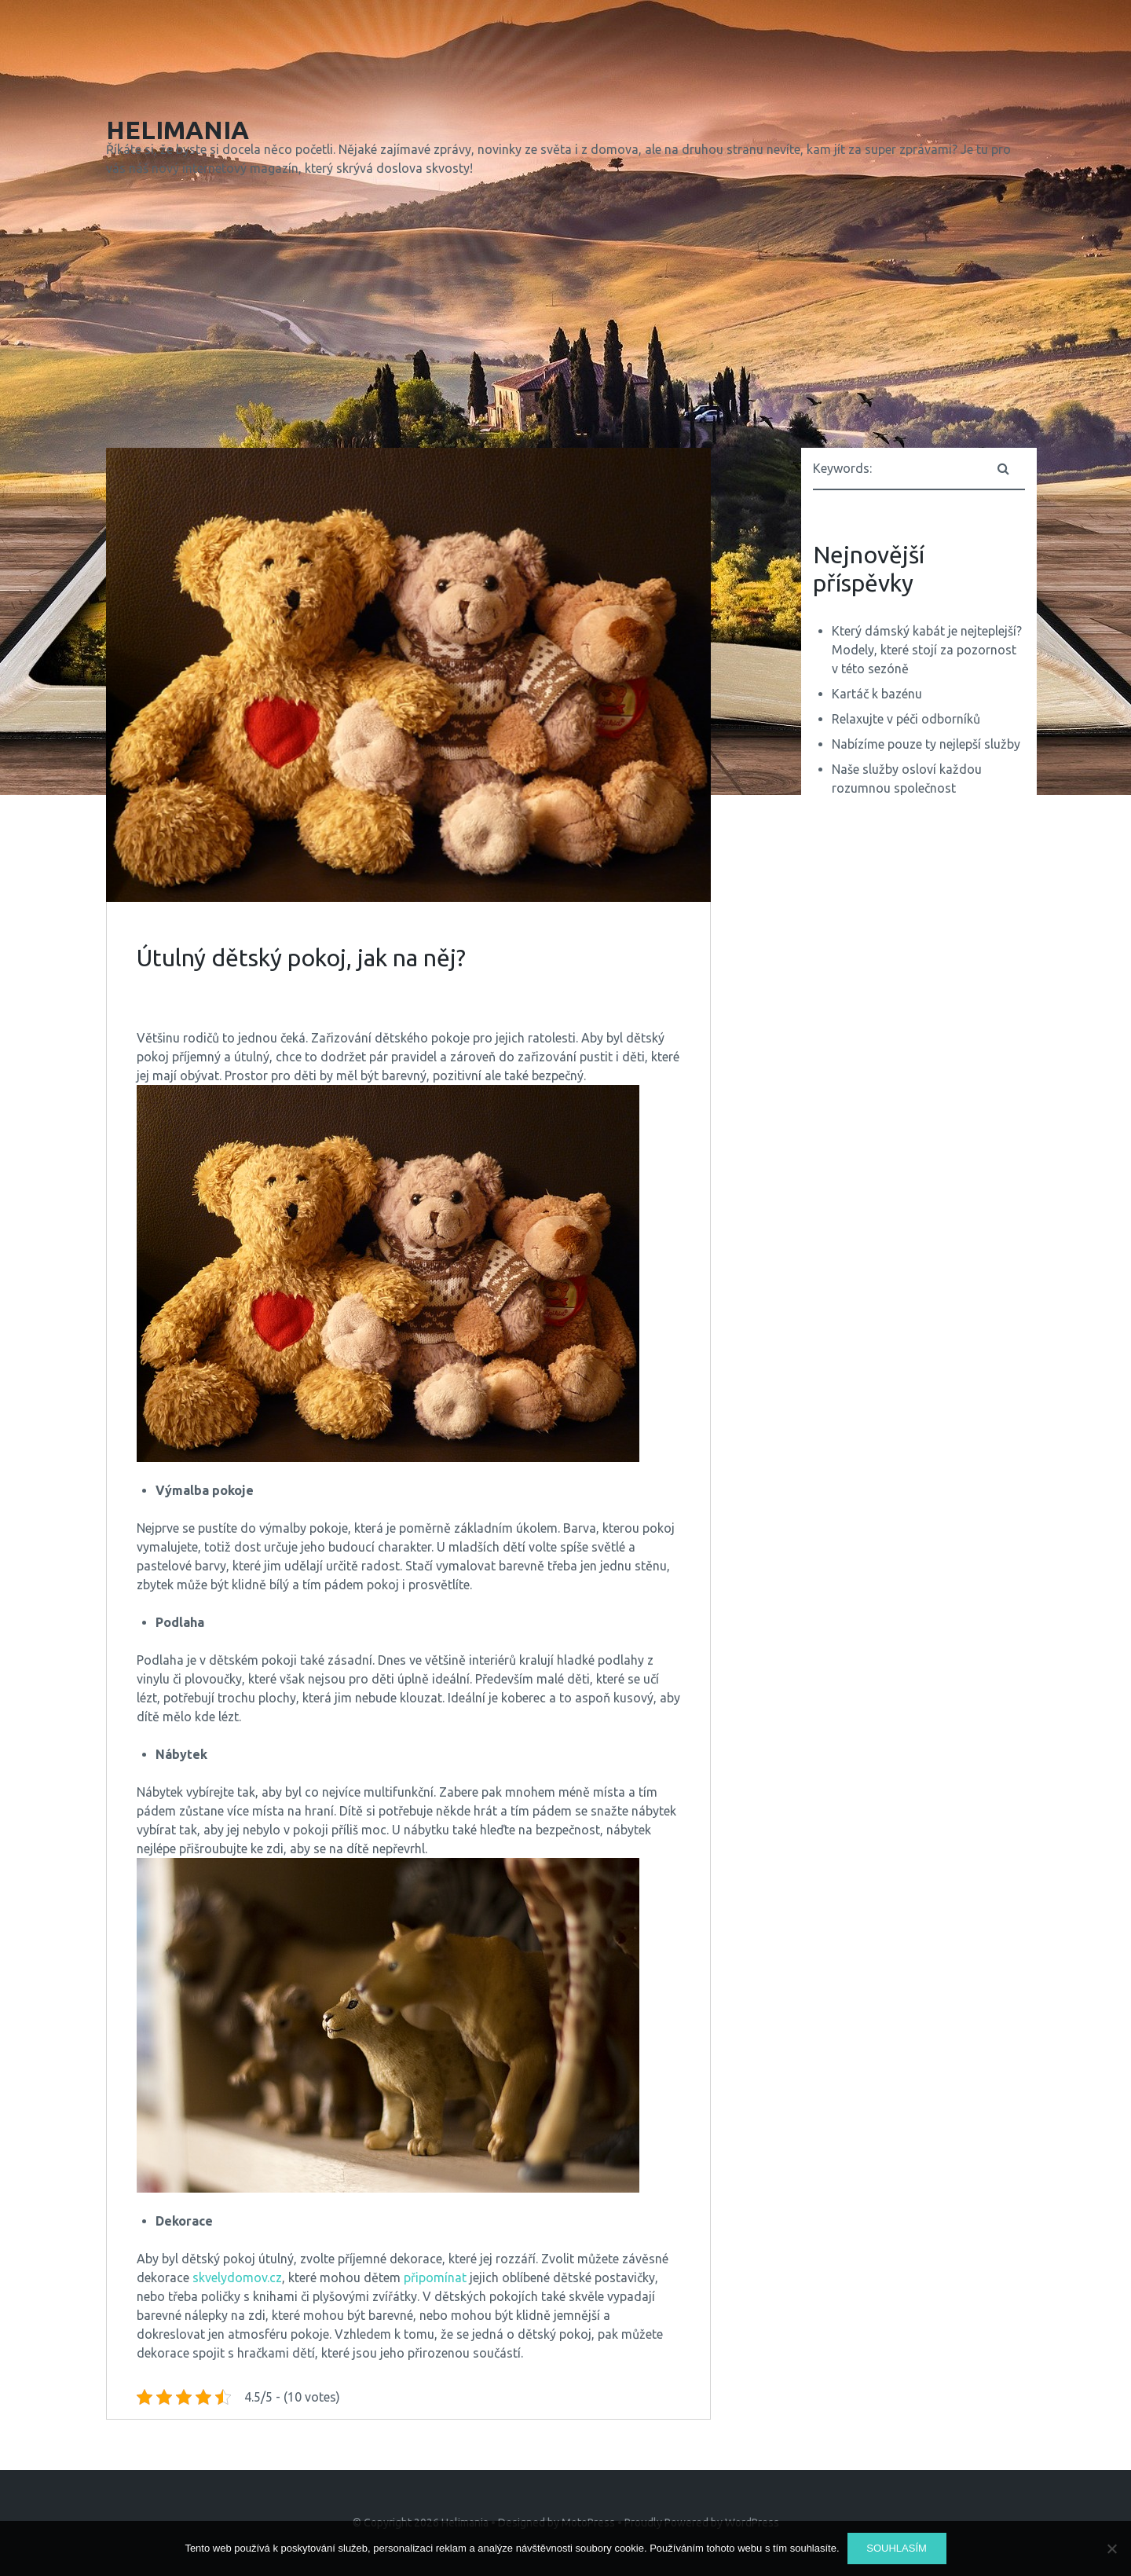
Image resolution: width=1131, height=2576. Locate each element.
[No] (1111, 2548)
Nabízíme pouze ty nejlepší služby (926, 744)
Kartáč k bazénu (877, 694)
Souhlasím (896, 2548)
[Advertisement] (565, 316)
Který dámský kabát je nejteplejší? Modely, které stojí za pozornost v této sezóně (927, 650)
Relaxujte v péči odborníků (906, 719)
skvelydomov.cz (237, 2277)
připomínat (434, 2277)
